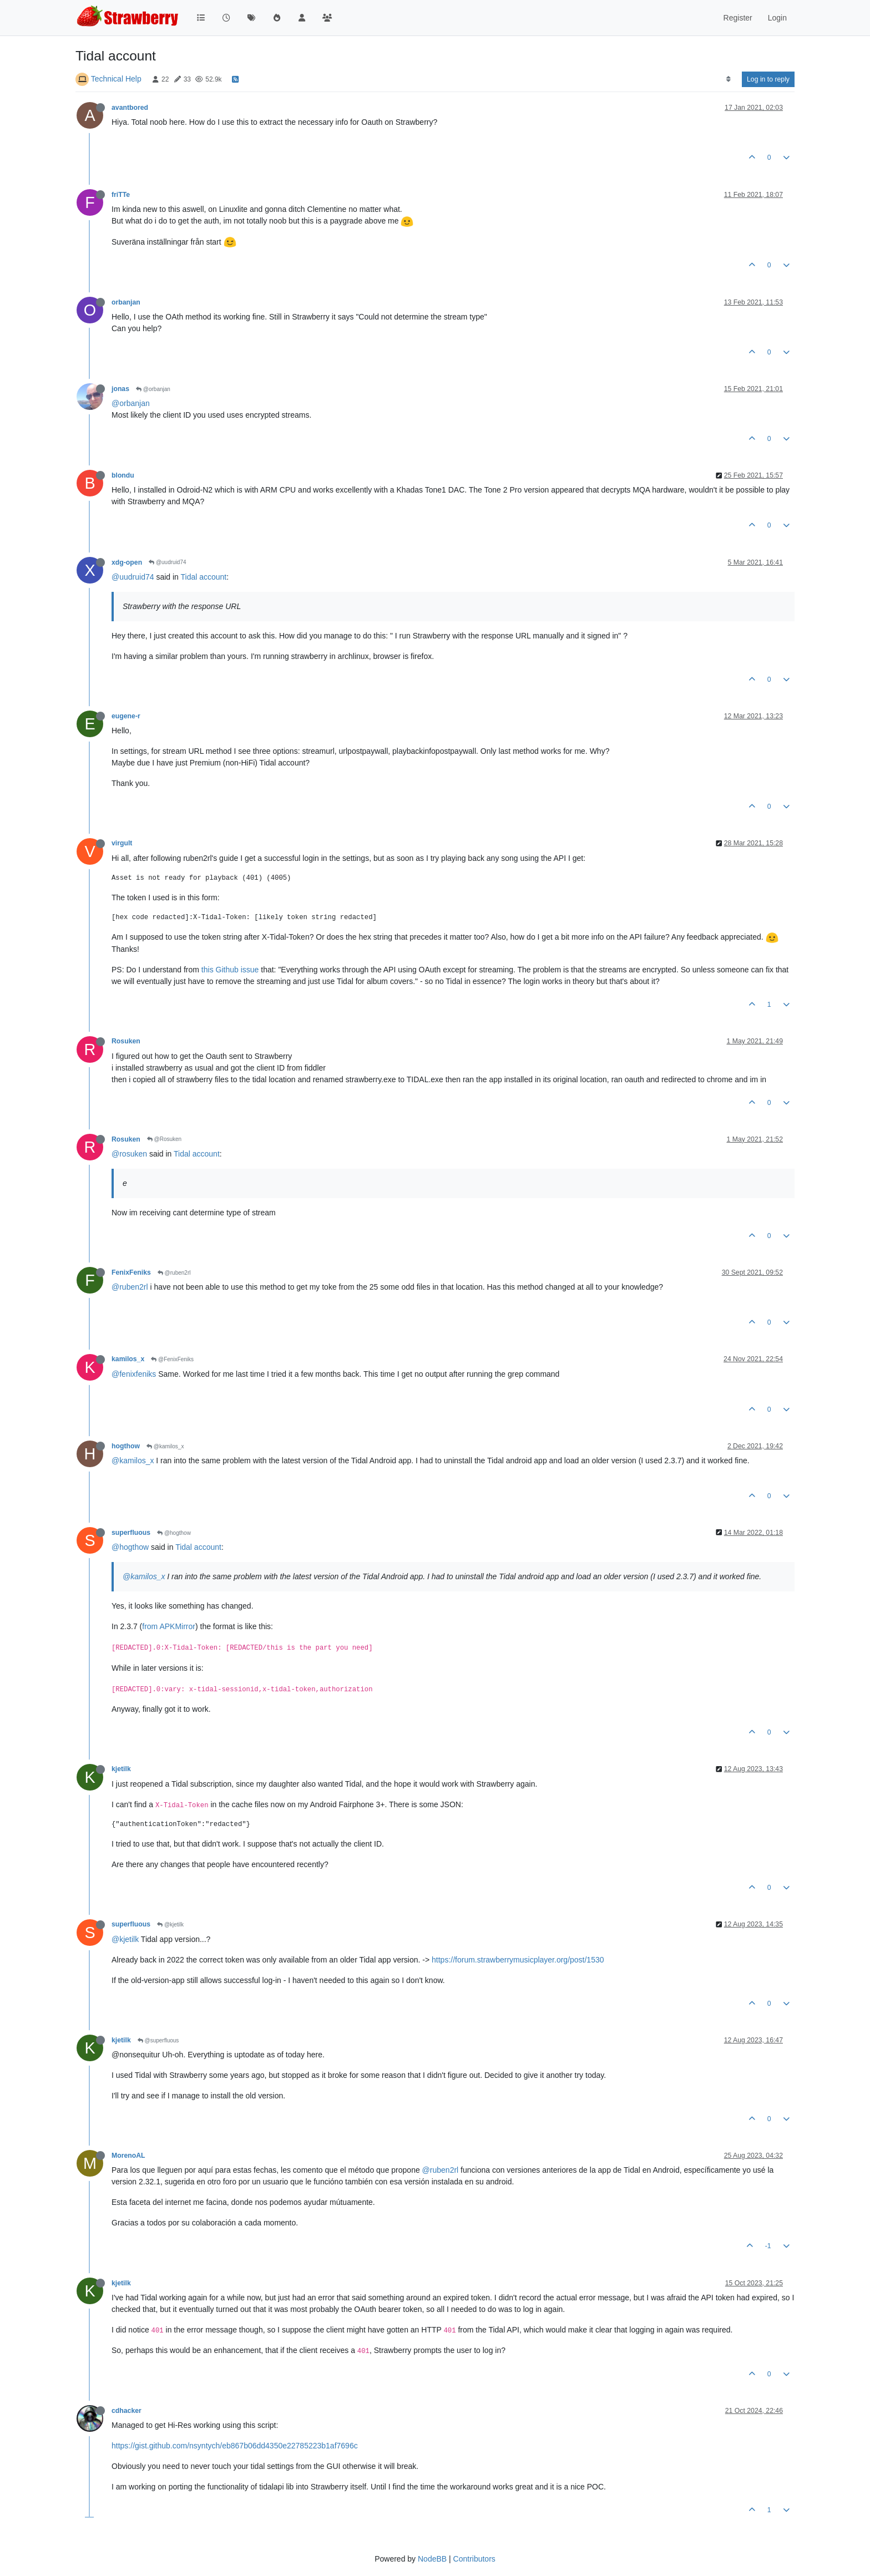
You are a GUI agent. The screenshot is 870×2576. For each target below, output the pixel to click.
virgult (122, 843)
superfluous (131, 1533)
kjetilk (121, 1769)
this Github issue (230, 969)
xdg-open (127, 562)
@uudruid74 (167, 562)
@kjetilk (170, 1924)
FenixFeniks (131, 1272)
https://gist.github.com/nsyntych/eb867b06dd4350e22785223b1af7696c (235, 2445)
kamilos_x (128, 1359)
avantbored (130, 107)
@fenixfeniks (134, 1374)
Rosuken (126, 1041)
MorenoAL (128, 2155)
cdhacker (126, 2411)
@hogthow (174, 1533)
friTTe (121, 195)
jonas (120, 389)
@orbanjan (153, 389)
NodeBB (432, 2558)
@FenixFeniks (172, 1359)
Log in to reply (768, 79)
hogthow (126, 1446)
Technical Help (116, 78)
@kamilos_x (165, 1446)
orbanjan (126, 302)
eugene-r (126, 716)
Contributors (474, 2558)
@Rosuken (164, 1139)
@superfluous (158, 2040)
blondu (123, 475)
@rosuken (129, 1153)
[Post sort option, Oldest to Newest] (728, 79)
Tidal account (204, 576)
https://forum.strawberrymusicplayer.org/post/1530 (518, 1959)
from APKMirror (168, 1626)
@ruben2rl (174, 1273)
